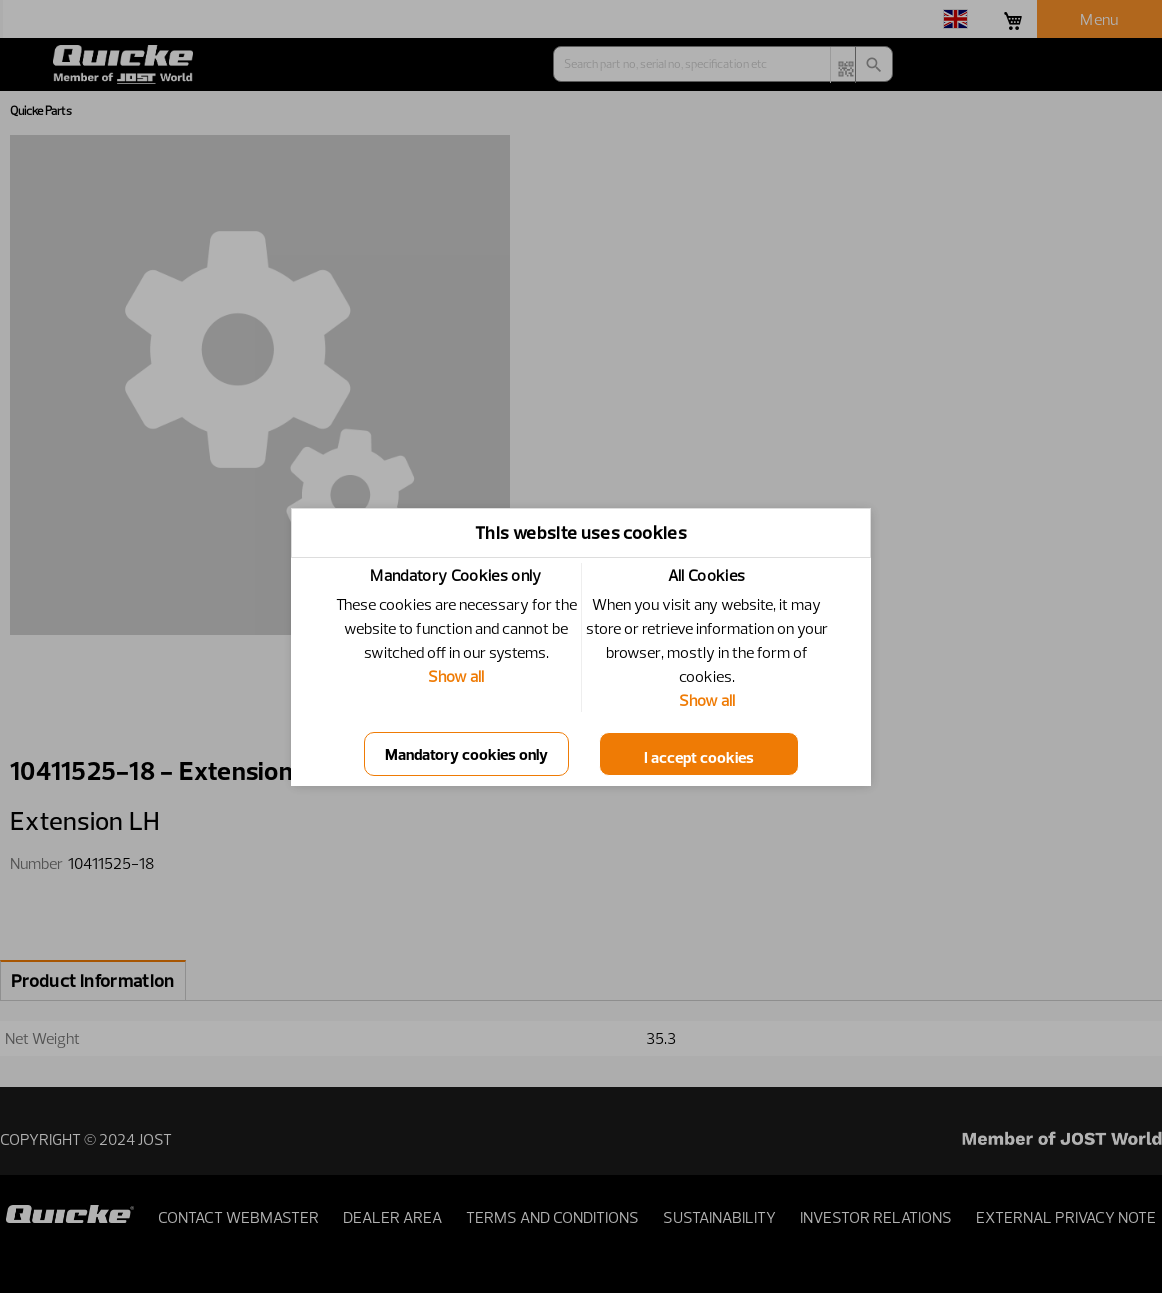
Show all (456, 676)
